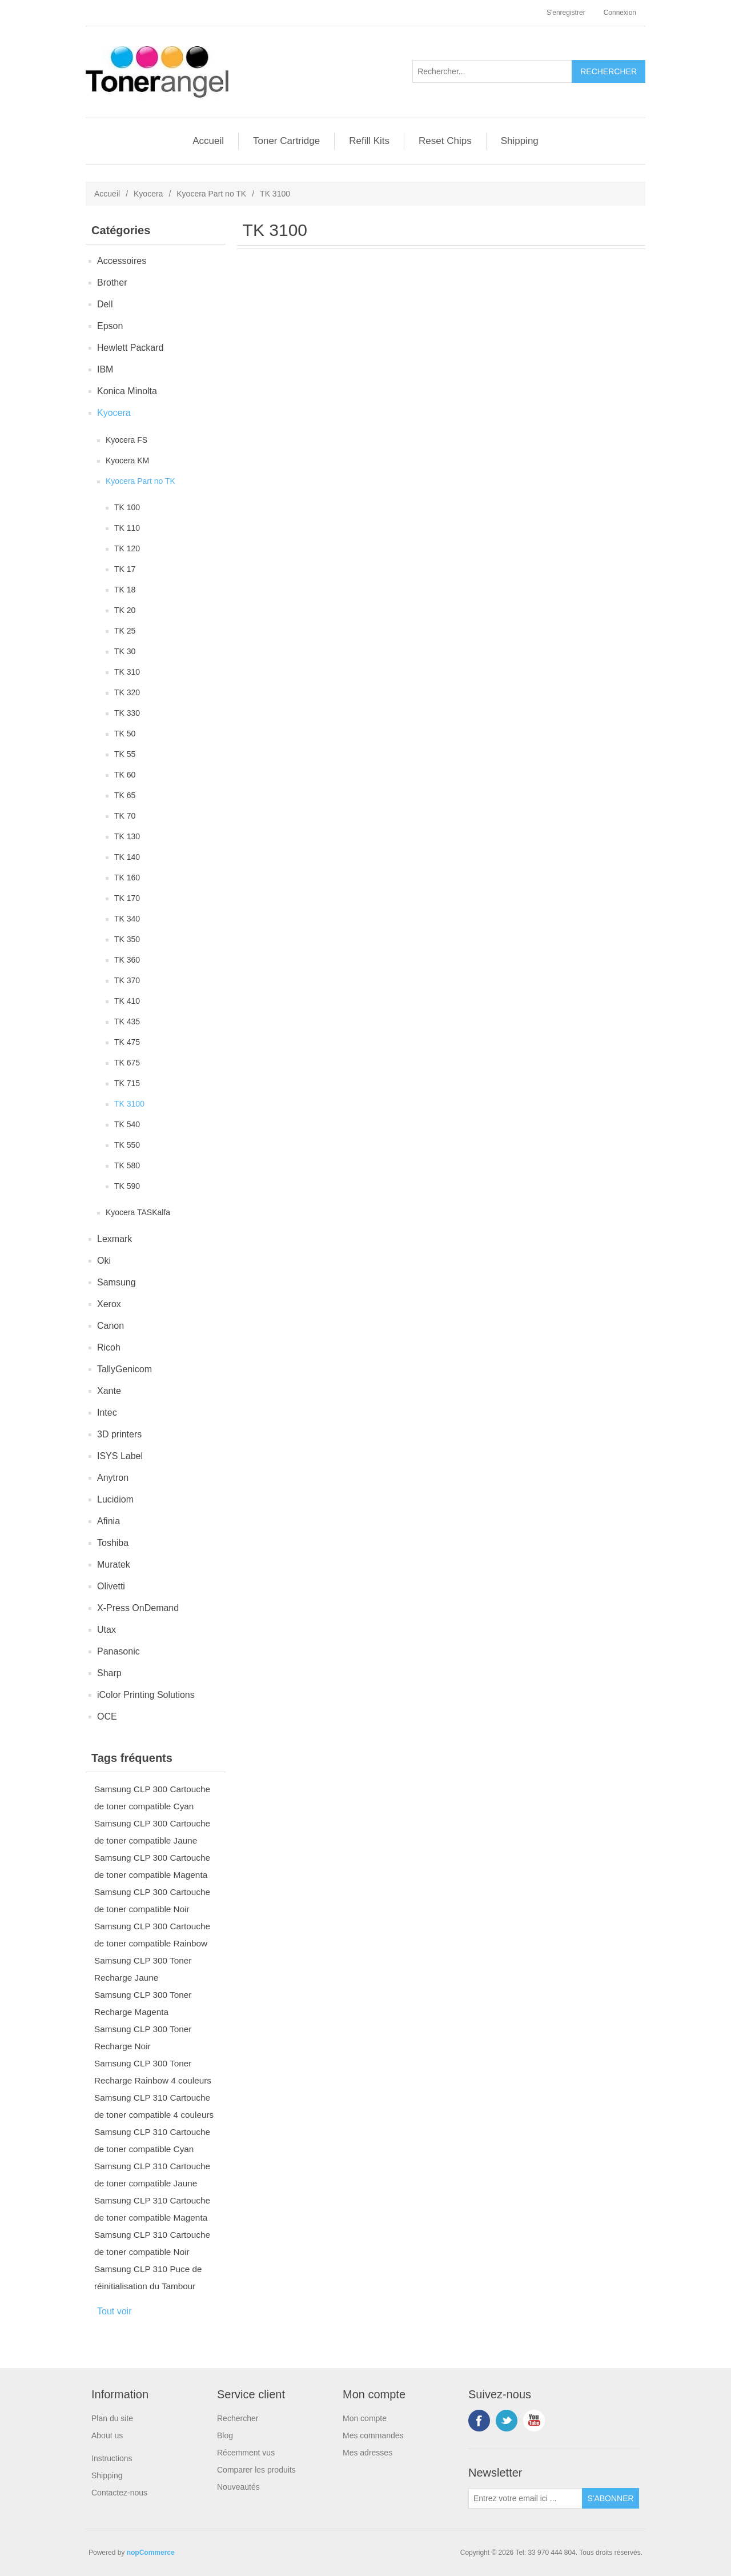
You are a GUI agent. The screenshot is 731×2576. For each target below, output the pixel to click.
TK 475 (127, 1042)
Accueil (208, 140)
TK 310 (127, 671)
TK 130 (127, 836)
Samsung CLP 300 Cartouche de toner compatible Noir (152, 1900)
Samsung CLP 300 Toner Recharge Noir (142, 2037)
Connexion (620, 13)
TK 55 (124, 754)
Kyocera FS (126, 439)
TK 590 (127, 1186)
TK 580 (127, 1165)
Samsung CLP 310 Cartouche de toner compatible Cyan (152, 2140)
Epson (110, 326)
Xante (109, 1391)
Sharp (109, 1673)
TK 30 (124, 651)
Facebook (479, 2420)
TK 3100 (129, 1103)
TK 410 (127, 1000)
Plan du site (112, 2418)
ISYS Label (120, 1456)
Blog (225, 2435)
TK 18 (124, 589)
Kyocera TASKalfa (138, 1212)
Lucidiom (115, 1499)
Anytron (112, 1478)
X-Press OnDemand (138, 1608)
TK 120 (127, 548)
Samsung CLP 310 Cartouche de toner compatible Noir (152, 2243)
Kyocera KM (127, 460)
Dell (105, 304)
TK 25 (124, 630)
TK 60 (124, 774)
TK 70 (124, 815)
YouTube (534, 2420)
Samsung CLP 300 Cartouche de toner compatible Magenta (152, 1866)
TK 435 (127, 1021)
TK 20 (124, 610)
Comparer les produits (256, 2469)
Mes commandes (373, 2435)
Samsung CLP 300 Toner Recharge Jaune (142, 1969)
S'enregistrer (566, 13)
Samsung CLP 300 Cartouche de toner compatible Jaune (152, 1831)
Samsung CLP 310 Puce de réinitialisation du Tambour (148, 2277)
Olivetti (111, 1586)
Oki (104, 1260)
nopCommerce (151, 2553)
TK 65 (124, 795)
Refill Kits (369, 140)
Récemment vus (246, 2452)
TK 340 (127, 918)
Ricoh (109, 1347)
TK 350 (127, 939)
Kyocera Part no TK (211, 193)
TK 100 (127, 507)
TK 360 (127, 959)
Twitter (506, 2420)
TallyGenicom (124, 1369)
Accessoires (121, 261)
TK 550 (127, 1144)
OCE (107, 1716)
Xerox (109, 1304)
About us (107, 2435)
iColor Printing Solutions (146, 1695)
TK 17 (124, 569)
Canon (110, 1326)
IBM (105, 369)
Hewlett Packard (130, 347)
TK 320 (127, 692)
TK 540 (127, 1124)
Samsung (116, 1282)
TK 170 (127, 898)
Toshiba (112, 1543)
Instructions (111, 2458)
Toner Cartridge (286, 140)
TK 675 (127, 1062)
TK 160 (127, 877)
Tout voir (114, 2311)
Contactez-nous (119, 2492)
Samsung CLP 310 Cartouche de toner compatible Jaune (152, 2174)
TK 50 (124, 733)
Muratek (113, 1564)
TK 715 (127, 1083)
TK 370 (127, 980)
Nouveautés (238, 2486)
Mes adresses (367, 2452)
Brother (112, 282)
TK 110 (127, 527)
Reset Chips (445, 140)
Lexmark (114, 1239)
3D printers (119, 1434)
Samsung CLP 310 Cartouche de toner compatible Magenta (152, 2209)
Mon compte (365, 2418)
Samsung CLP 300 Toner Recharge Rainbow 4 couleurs (152, 2071)
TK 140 (127, 857)
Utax (106, 1629)
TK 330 (127, 713)
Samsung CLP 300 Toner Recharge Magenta (142, 2003)
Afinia (108, 1521)
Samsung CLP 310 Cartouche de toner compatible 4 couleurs (154, 2106)
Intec (107, 1412)
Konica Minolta (127, 391)
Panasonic (118, 1651)
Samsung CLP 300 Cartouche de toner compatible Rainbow (152, 1934)
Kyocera (148, 193)
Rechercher (237, 2418)
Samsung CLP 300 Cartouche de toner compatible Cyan (152, 1797)
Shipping (520, 140)
